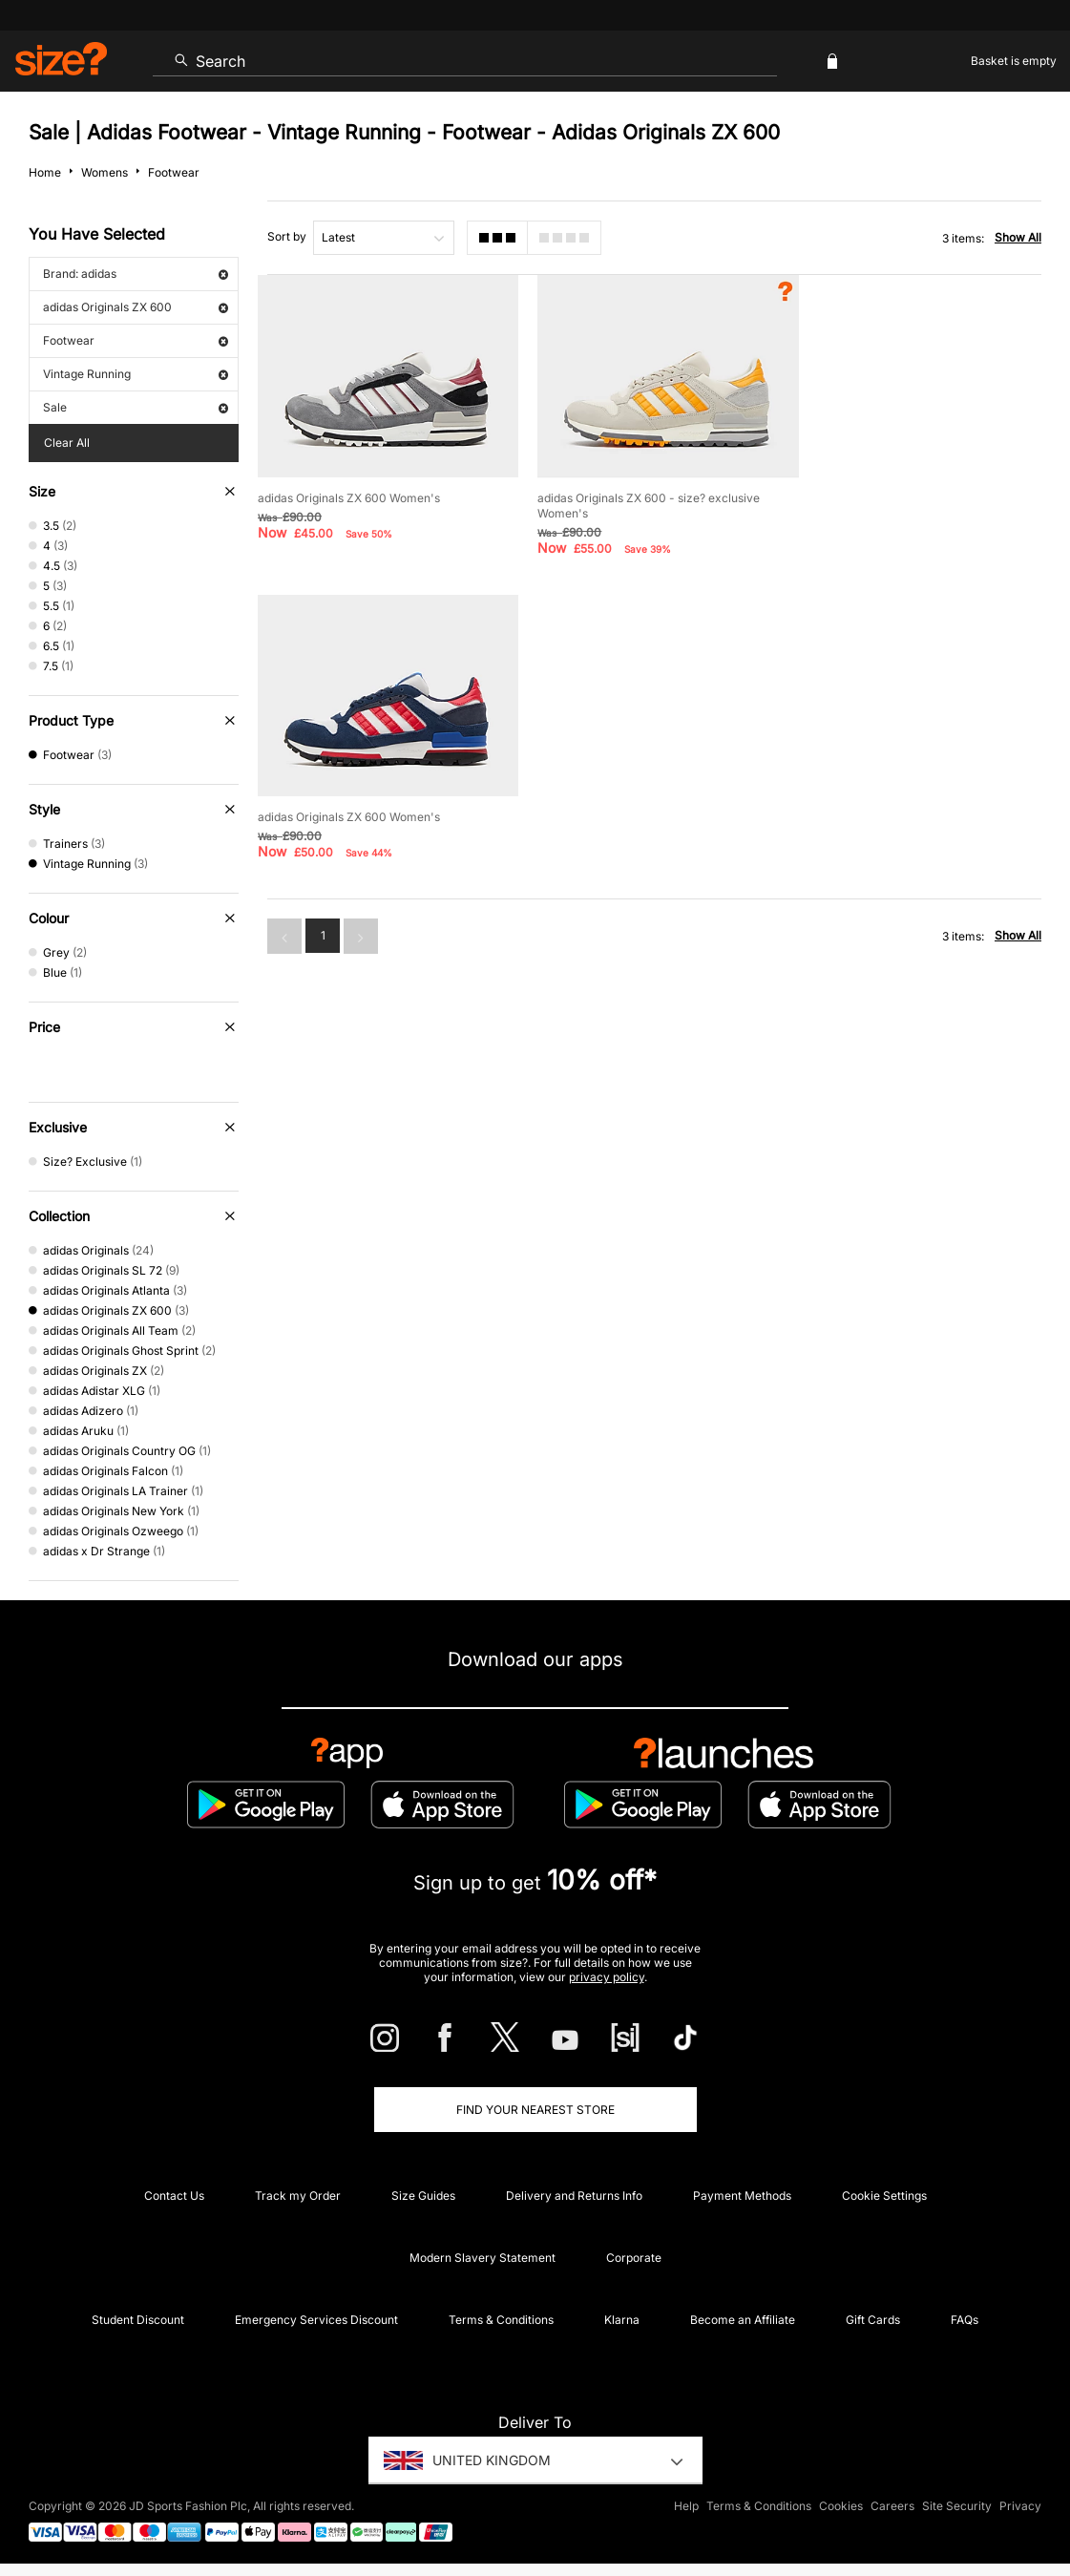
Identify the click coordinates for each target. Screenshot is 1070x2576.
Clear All (67, 442)
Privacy (1020, 2506)
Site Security (957, 2506)
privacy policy (606, 1977)
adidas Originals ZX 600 (135, 307)
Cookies (841, 2506)
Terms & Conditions (501, 2319)
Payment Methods (742, 2195)
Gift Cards (873, 2319)
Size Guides (423, 2195)
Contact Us (174, 2195)
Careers (892, 2506)
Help (686, 2506)
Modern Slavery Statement (482, 2257)
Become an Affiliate (742, 2319)
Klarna (622, 2319)
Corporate (633, 2257)
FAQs (964, 2319)
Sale (135, 407)
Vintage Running (135, 374)
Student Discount (138, 2319)
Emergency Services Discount (316, 2319)
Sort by (286, 236)
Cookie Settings (884, 2195)
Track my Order (298, 2195)
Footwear (135, 340)
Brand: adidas (135, 273)
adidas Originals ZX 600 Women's (349, 495)
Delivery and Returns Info (574, 2195)
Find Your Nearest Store (535, 2109)
